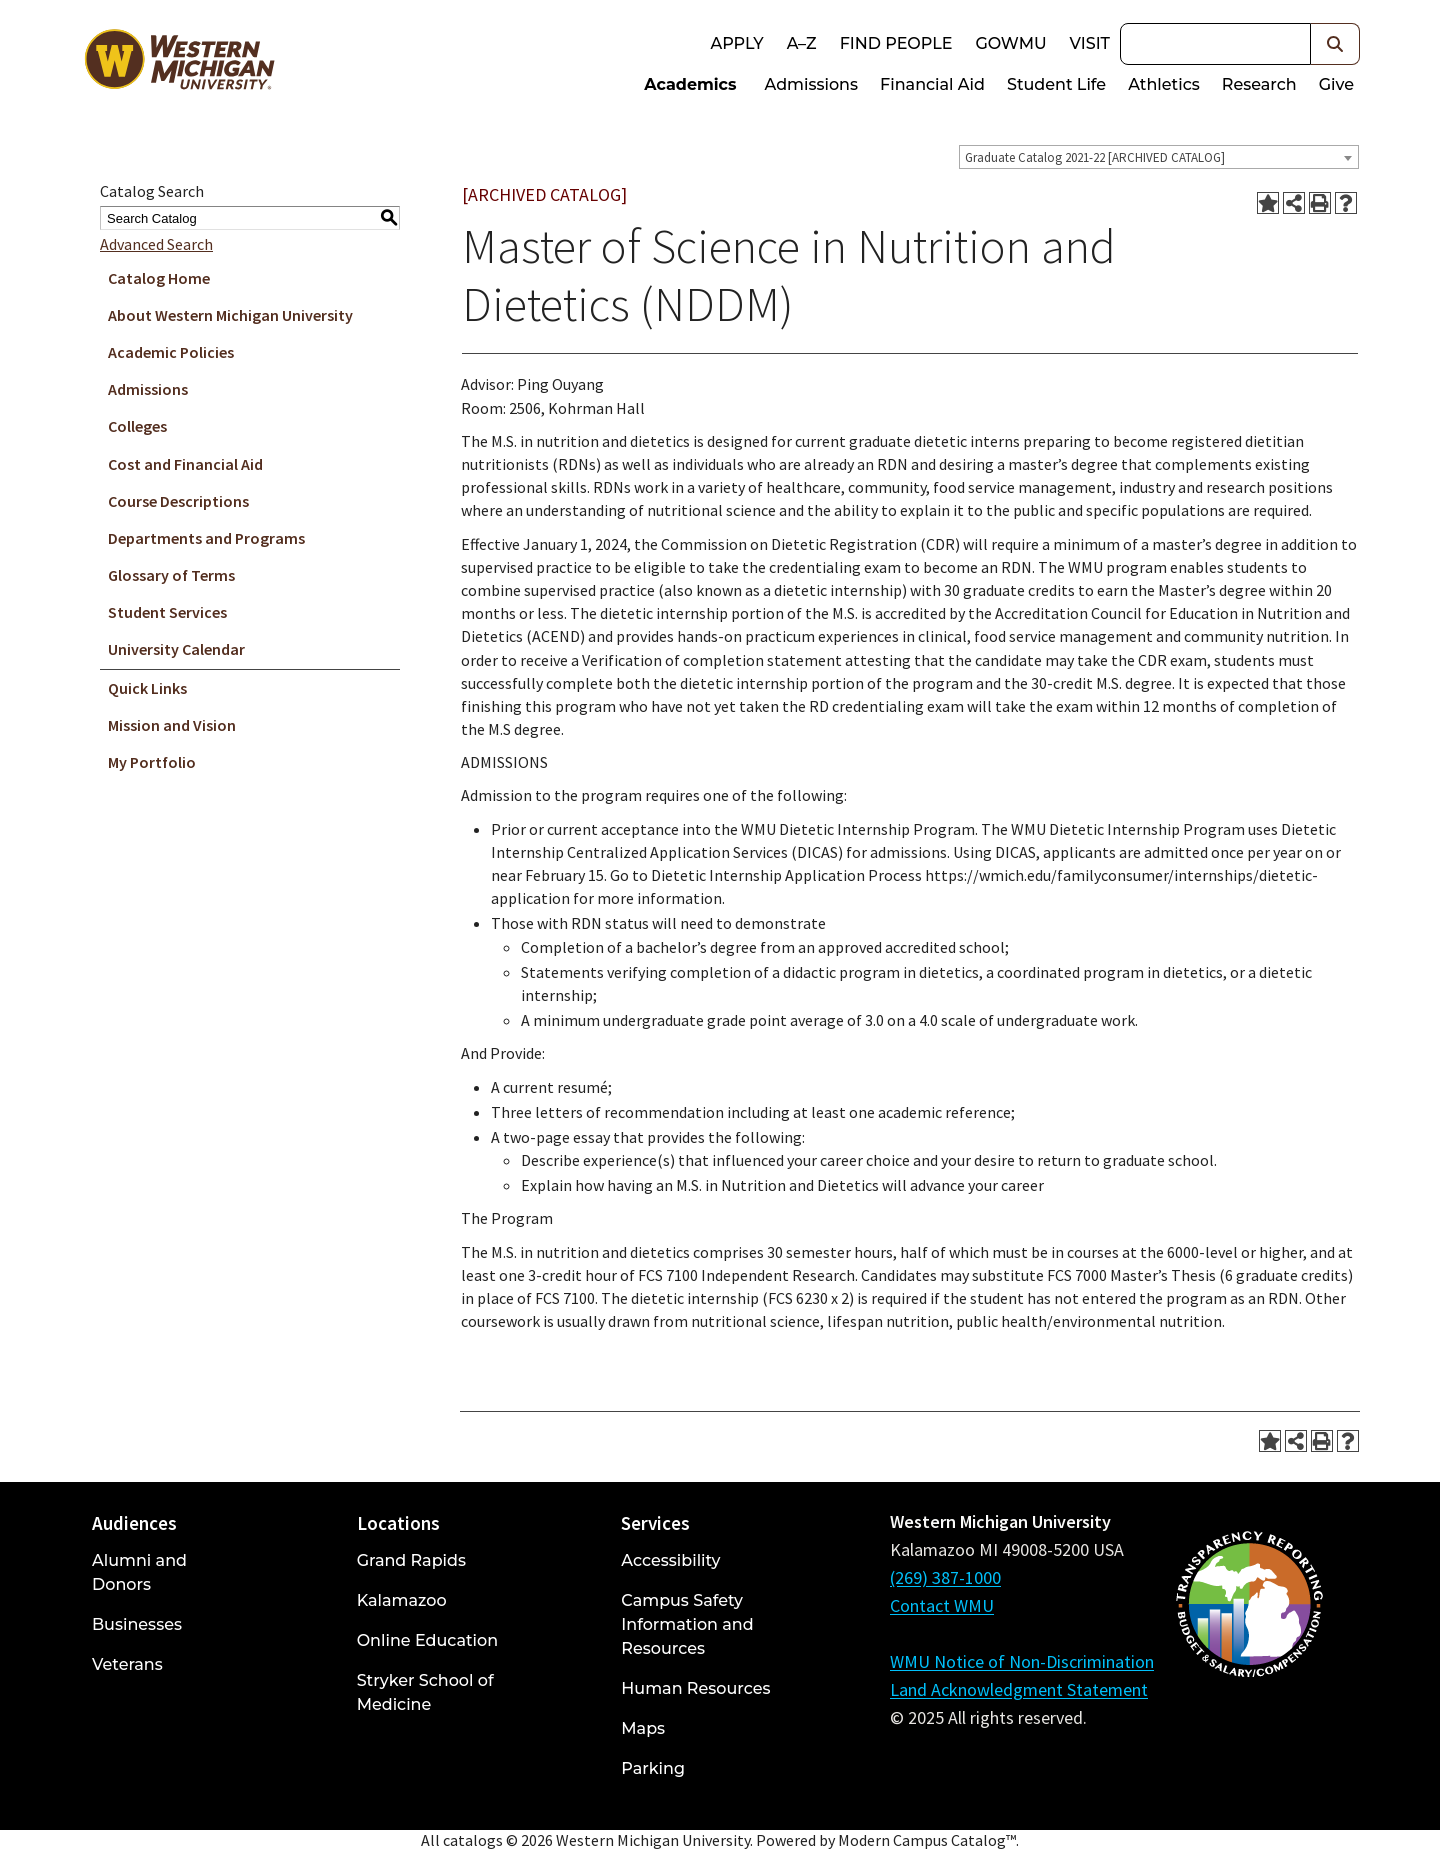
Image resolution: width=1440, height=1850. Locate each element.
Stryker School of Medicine (425, 1692)
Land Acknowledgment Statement (1019, 1689)
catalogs (473, 1840)
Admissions (812, 84)
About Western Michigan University (230, 315)
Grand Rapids (411, 1560)
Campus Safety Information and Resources (687, 1624)
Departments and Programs (206, 538)
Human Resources (695, 1688)
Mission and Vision (172, 725)
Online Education (427, 1640)
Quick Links (147, 688)
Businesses (137, 1624)
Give (1336, 84)
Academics (690, 84)
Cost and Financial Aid (185, 464)
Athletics (1164, 84)
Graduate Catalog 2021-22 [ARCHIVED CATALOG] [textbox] (1095, 157)
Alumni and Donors (139, 1572)
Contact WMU (942, 1605)
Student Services (167, 612)
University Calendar (176, 649)
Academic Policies (171, 352)
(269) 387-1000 (945, 1577)
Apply (736, 43)
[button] (1335, 44)
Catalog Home (159, 278)
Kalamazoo (402, 1600)
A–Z (802, 43)
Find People (896, 43)
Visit (1090, 43)
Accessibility (670, 1560)
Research (1259, 84)
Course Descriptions (178, 501)
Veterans (127, 1664)
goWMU (1010, 43)
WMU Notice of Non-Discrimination (1022, 1661)
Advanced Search (156, 244)
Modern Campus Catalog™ (927, 1840)
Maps (643, 1728)
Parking (653, 1768)
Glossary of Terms (171, 575)
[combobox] (1159, 157)
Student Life (1056, 84)
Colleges (137, 426)
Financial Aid (932, 84)
